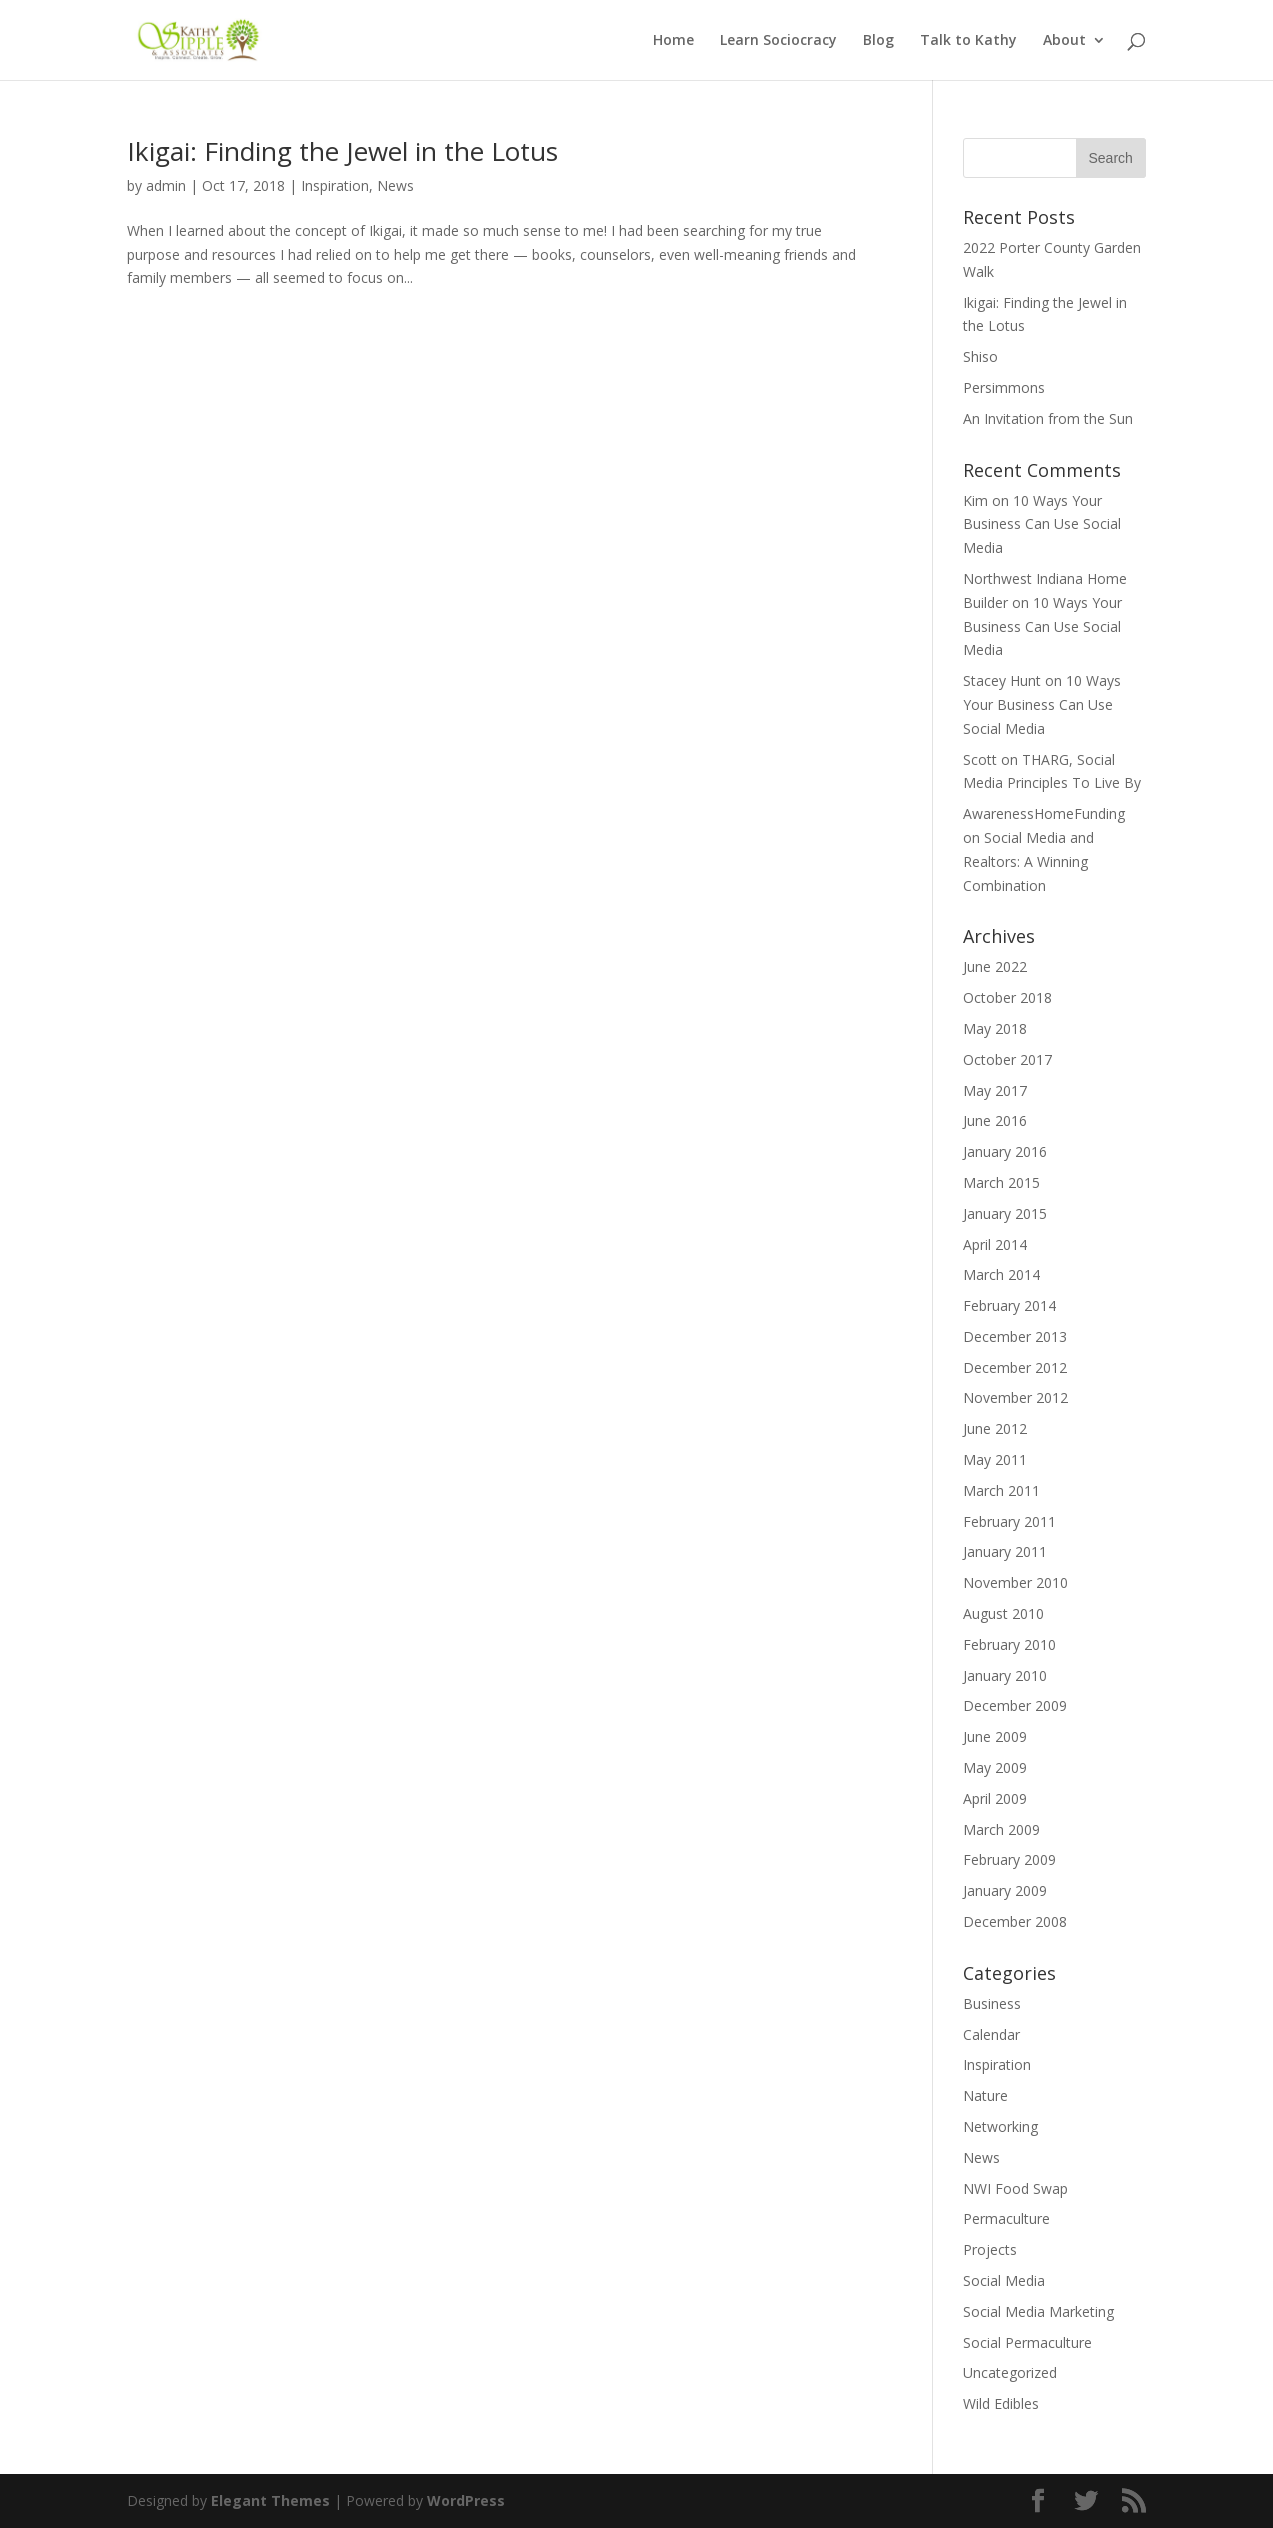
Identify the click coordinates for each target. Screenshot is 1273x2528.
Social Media (1004, 2280)
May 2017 (995, 1090)
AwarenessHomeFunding (1044, 813)
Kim (975, 500)
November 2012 (1015, 1397)
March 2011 (1001, 1490)
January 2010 (1005, 1675)
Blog (878, 41)
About (1064, 41)
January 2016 (1005, 1151)
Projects (990, 2249)
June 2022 (995, 966)
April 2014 (995, 1244)
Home (673, 41)
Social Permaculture (1027, 2342)
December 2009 (1015, 1705)
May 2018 (995, 1028)
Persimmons (1004, 387)
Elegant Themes (270, 2500)
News (395, 185)
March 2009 (1001, 1829)
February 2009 (1009, 1859)
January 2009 (1005, 1890)
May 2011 (995, 1459)
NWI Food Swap (1015, 2188)
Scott (980, 759)
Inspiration (335, 185)
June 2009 (995, 1736)
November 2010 (1015, 1582)
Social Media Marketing (1038, 2311)
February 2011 (1009, 1521)
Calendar (991, 2034)
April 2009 (995, 1798)
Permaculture (1006, 2218)
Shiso (980, 356)
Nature (985, 2095)
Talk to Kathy (968, 41)
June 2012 (995, 1428)
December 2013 (1015, 1336)
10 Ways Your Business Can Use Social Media (1042, 524)
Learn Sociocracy (778, 41)
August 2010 (1003, 1613)
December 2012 (1015, 1367)
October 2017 (1007, 1059)
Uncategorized (1010, 2372)
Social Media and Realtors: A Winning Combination (1028, 861)
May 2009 (995, 1767)
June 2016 (995, 1120)
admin (166, 185)
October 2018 (1007, 997)
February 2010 (1009, 1644)
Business (992, 2003)
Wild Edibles (1001, 2403)
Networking (1000, 2126)
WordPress (466, 2500)
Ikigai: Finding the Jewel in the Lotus (342, 151)
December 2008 (1015, 1921)
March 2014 (1001, 1274)
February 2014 (1009, 1305)
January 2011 (1005, 1551)
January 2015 (1005, 1213)
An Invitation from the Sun (1048, 418)
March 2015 (1001, 1182)
